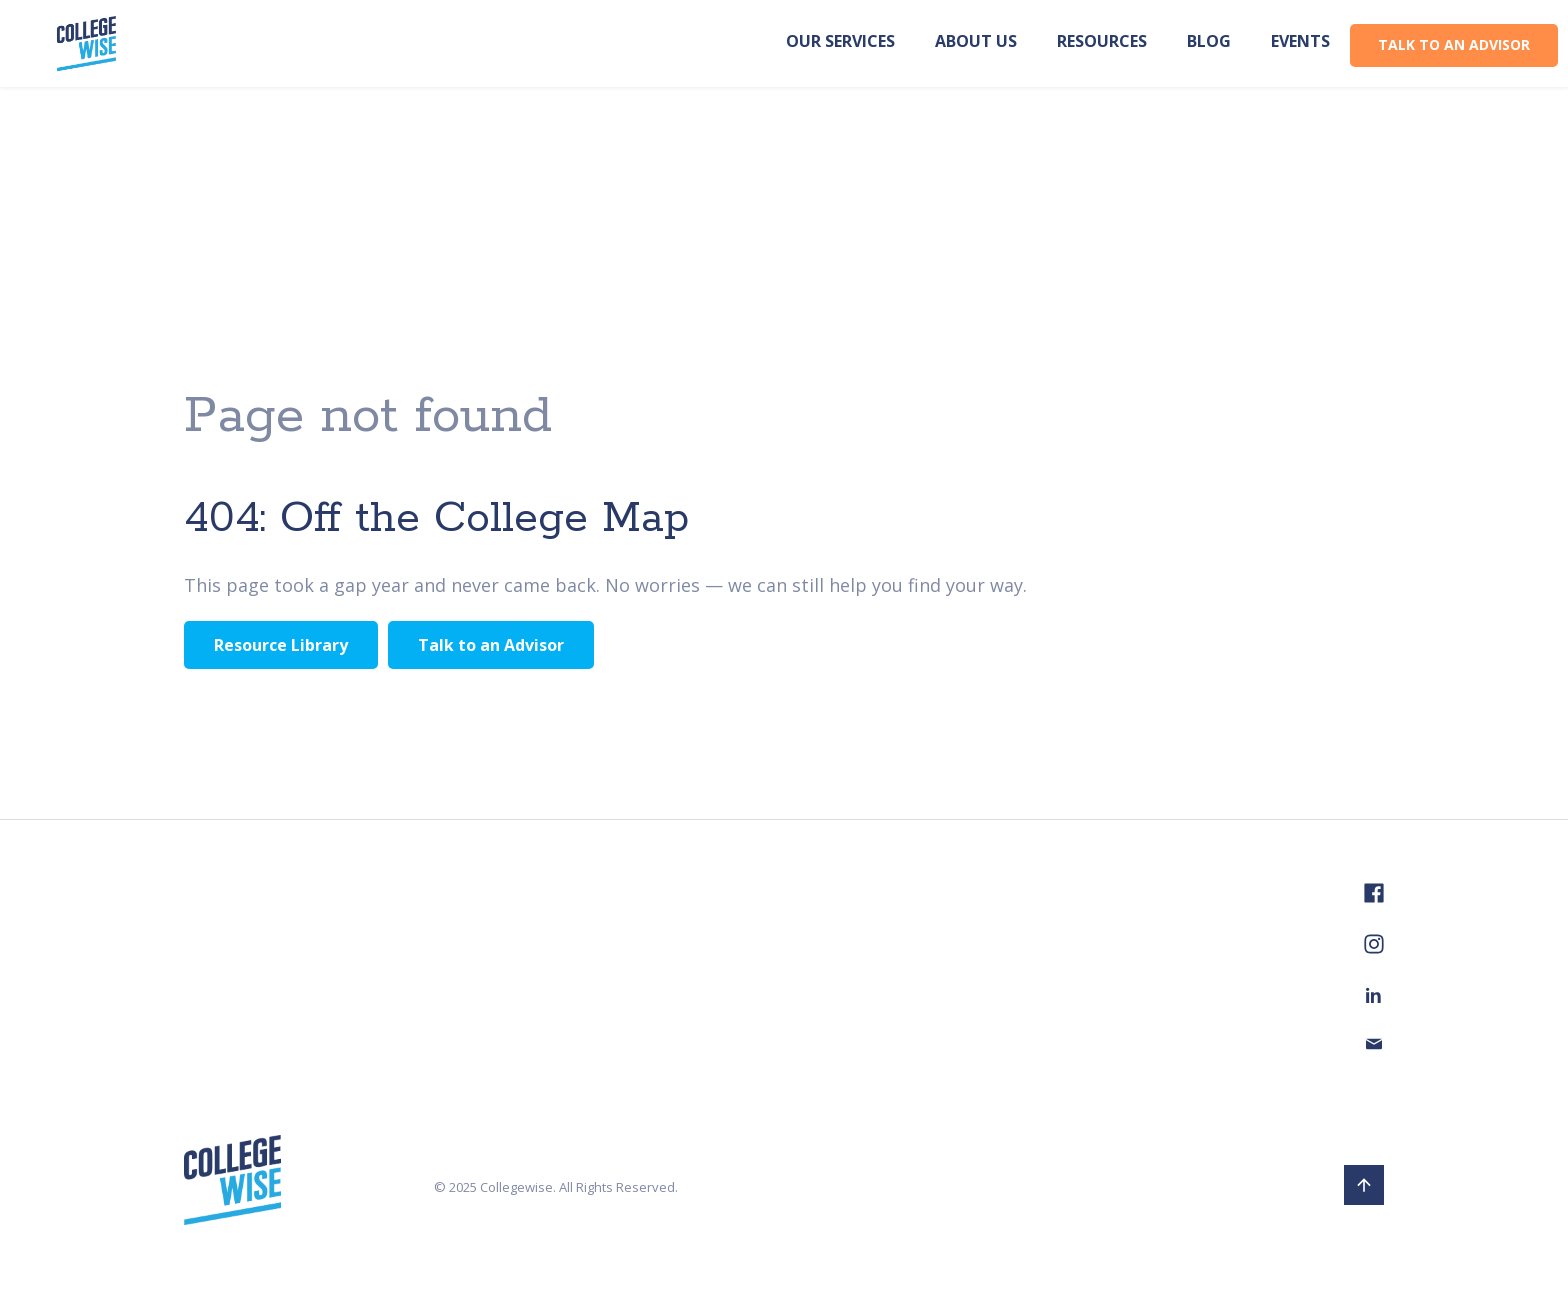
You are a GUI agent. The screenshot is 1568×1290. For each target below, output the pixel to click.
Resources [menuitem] (1102, 41)
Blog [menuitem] (1209, 41)
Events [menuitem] (1300, 41)
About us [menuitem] (976, 41)
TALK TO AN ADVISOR (1454, 44)
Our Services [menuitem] (840, 41)
